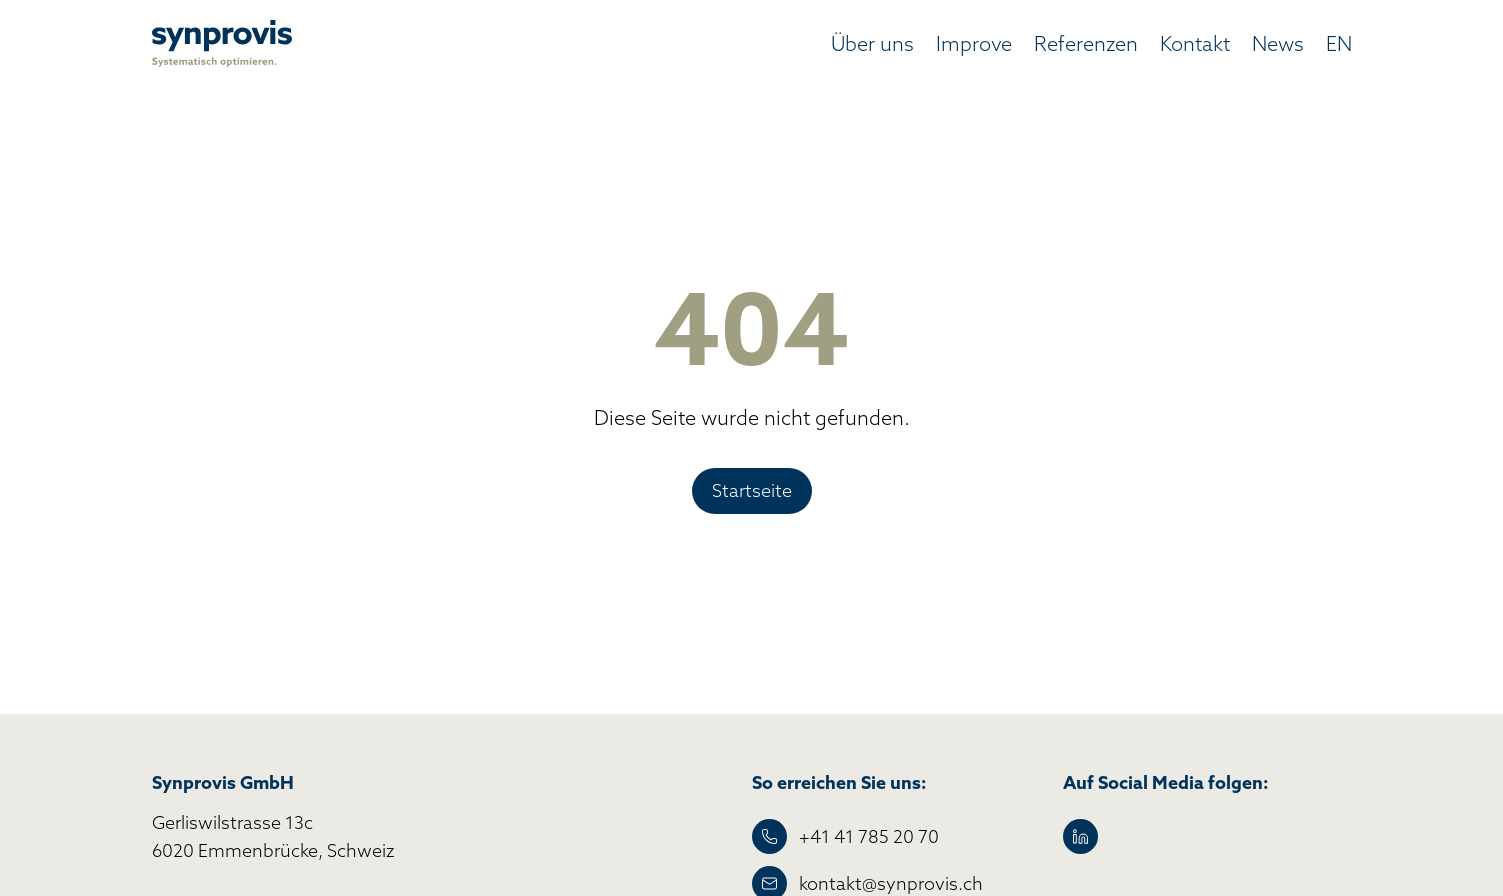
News (1278, 43)
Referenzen (1086, 43)
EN (1339, 43)
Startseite (752, 490)
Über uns (872, 43)
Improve (974, 43)
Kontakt (1195, 43)
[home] (222, 43)
